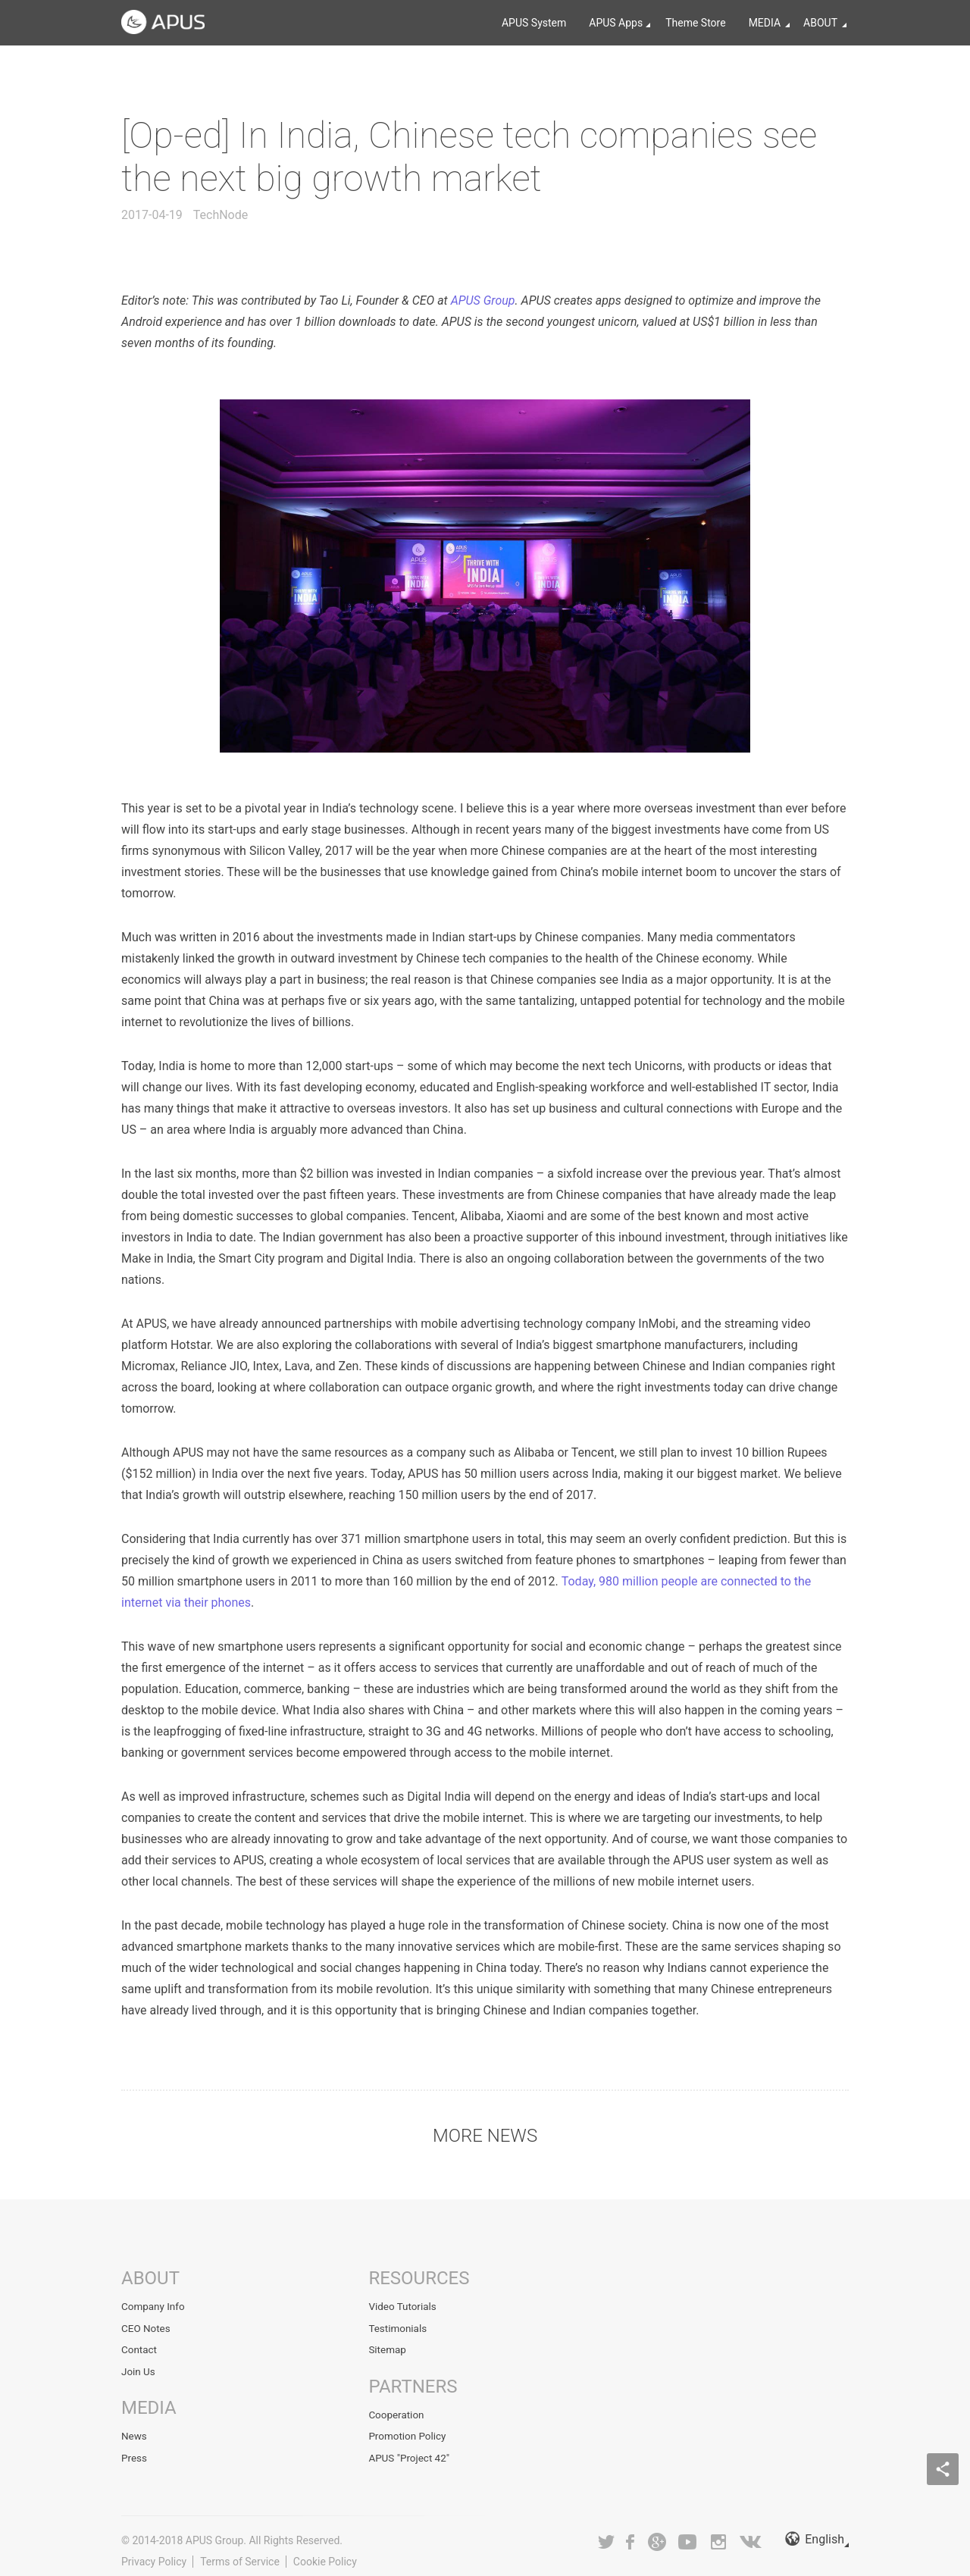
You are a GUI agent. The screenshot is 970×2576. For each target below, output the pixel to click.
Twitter (606, 2534)
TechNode (221, 215)
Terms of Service (240, 2554)
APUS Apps (616, 23)
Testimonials (398, 2327)
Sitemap (387, 2347)
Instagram (718, 2534)
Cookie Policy (325, 2554)
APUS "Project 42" (410, 2452)
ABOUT (820, 23)
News (134, 2431)
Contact (139, 2347)
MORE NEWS (485, 2135)
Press (134, 2452)
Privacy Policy (153, 2554)
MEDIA (765, 23)
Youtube (687, 2534)
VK (751, 2534)
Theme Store (695, 23)
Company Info (154, 2306)
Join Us (139, 2368)
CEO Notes (146, 2327)
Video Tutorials (403, 2306)
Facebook (631, 2534)
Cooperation (397, 2411)
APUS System (534, 23)
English (814, 2533)
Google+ (657, 2534)
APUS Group (483, 300)
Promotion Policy (408, 2431)
